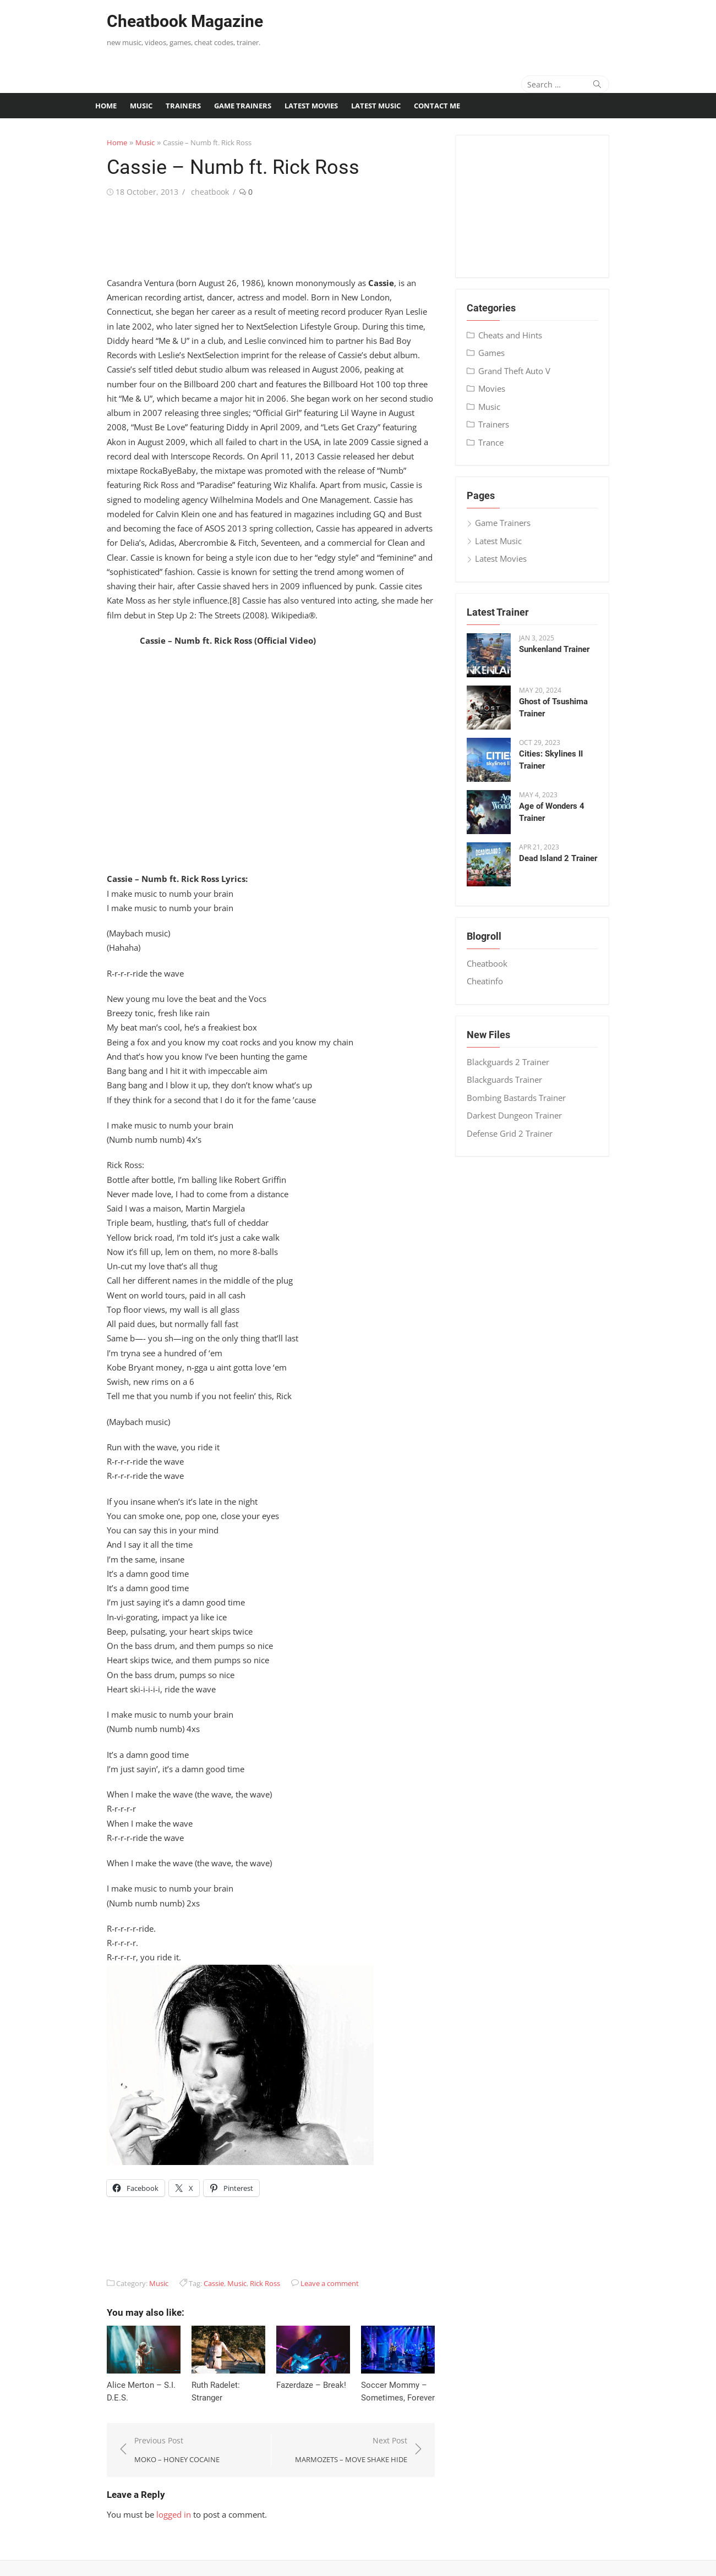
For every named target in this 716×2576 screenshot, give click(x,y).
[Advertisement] (472, 30)
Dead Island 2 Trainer (566, 858)
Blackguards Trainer (512, 1079)
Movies (499, 388)
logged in (155, 2489)
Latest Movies (311, 106)
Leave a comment (311, 2254)
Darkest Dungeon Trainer (522, 1115)
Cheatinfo (492, 980)
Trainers (183, 106)
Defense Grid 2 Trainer (517, 1133)
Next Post (357, 2425)
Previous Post (158, 2425)
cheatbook (192, 192)
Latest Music (376, 106)
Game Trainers (242, 106)
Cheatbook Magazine (167, 21)
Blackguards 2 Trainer (515, 1061)
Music (141, 106)
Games (499, 352)
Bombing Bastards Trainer (523, 1097)
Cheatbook (494, 963)
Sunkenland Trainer (562, 649)
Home (106, 106)
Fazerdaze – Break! (305, 2360)
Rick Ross (247, 2254)
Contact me (437, 106)
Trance (498, 442)
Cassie (195, 2254)
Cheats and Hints (518, 335)
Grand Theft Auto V (522, 370)
